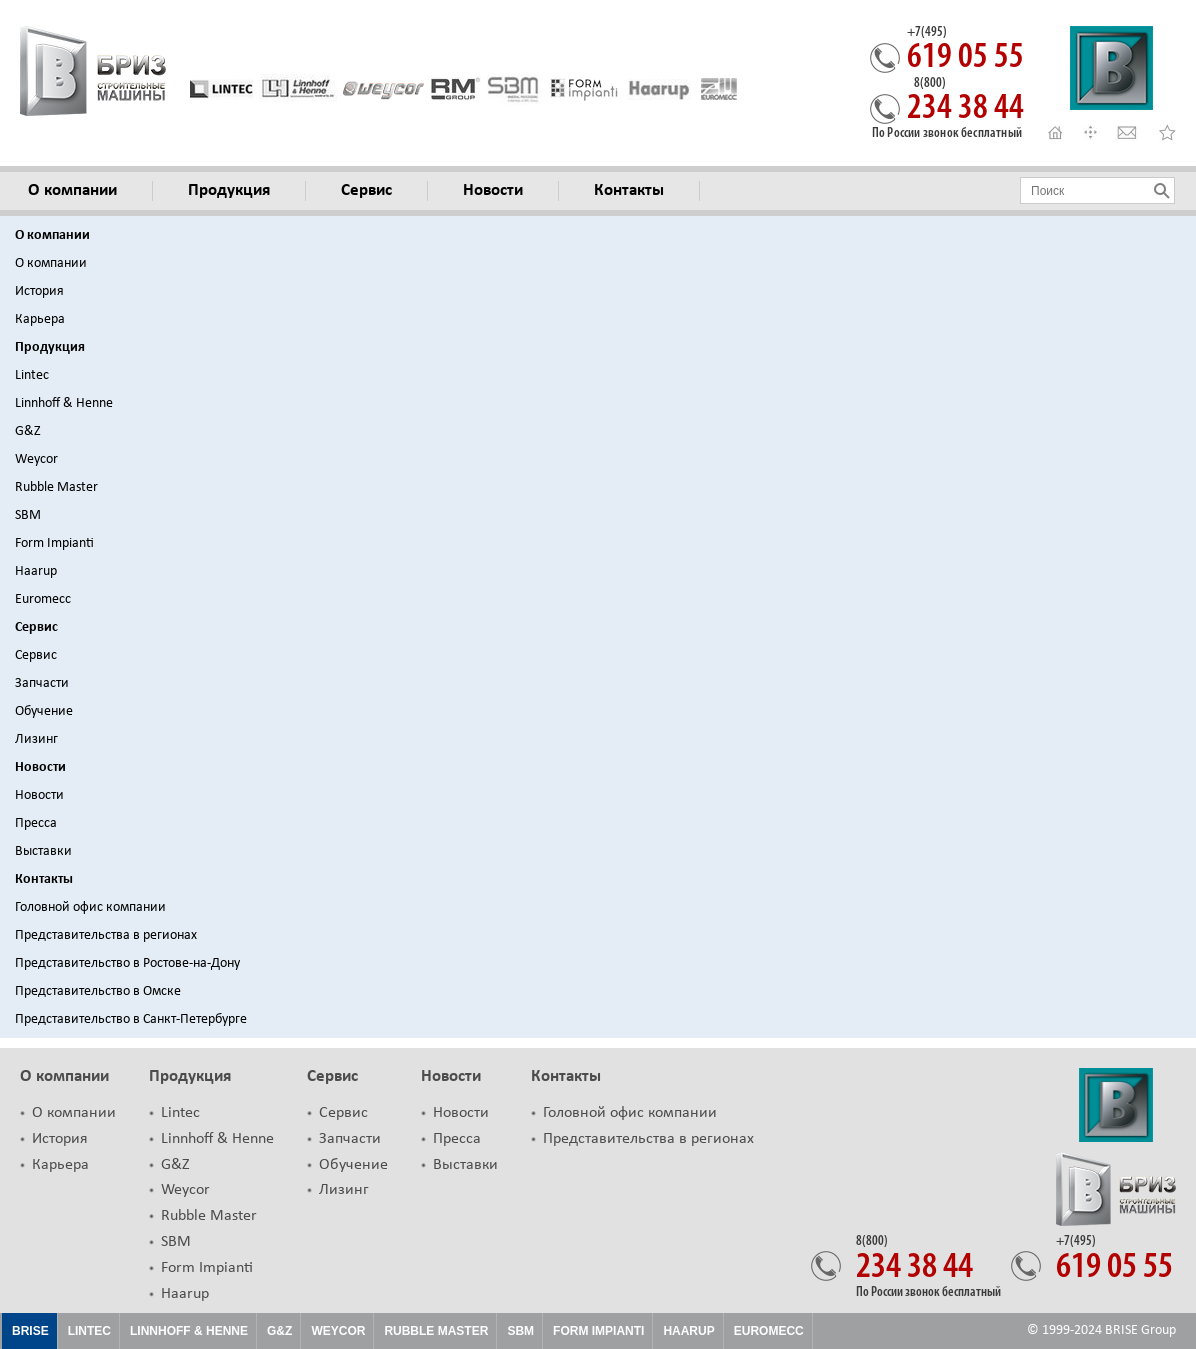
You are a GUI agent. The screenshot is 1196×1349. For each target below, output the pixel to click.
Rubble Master (56, 487)
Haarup (36, 571)
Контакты (44, 879)
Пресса (36, 823)
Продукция (50, 347)
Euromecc (43, 599)
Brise (30, 1331)
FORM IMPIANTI (598, 1331)
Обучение (44, 711)
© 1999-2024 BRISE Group (1101, 1330)
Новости (40, 767)
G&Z (28, 431)
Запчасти (42, 683)
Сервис (36, 627)
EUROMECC (769, 1331)
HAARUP (688, 1331)
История (39, 291)
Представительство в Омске (98, 991)
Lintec (32, 375)
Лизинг (36, 739)
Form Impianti (54, 543)
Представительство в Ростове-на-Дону (127, 963)
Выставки (43, 851)
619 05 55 (965, 51)
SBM (28, 515)
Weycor (36, 459)
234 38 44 (965, 102)
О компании (52, 235)
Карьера (40, 319)
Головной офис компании (90, 907)
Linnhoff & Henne (64, 403)
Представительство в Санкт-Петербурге (131, 1019)
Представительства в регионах (106, 935)
